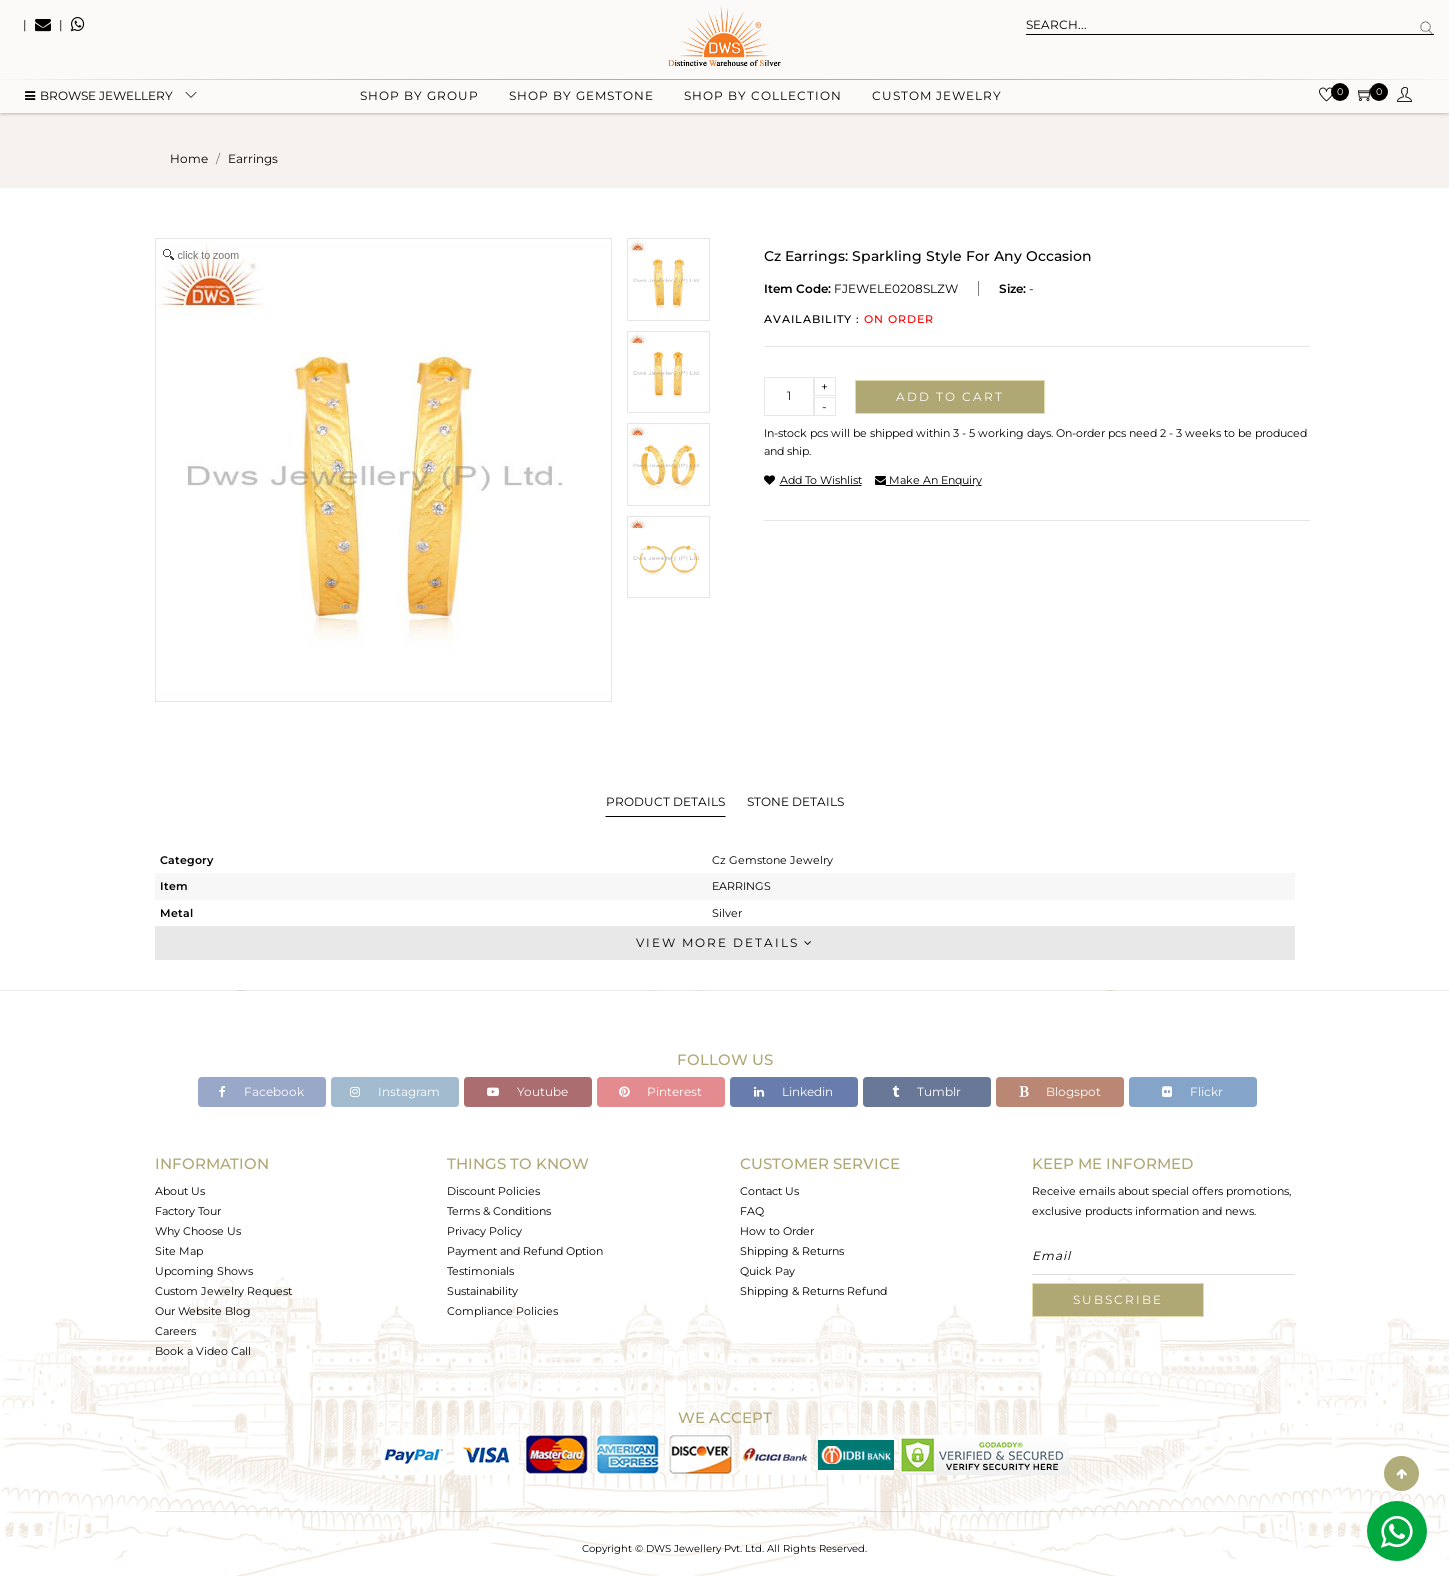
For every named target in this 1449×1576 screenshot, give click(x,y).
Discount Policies (493, 1191)
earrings (253, 158)
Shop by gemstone (581, 100)
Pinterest (660, 1091)
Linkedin (793, 1091)
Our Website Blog (203, 1311)
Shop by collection (763, 100)
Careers (175, 1331)
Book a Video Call (203, 1351)
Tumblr (926, 1091)
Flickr (1192, 1091)
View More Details (725, 942)
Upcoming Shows (204, 1271)
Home (189, 158)
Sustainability (482, 1291)
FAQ (752, 1211)
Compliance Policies (502, 1311)
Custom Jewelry (937, 100)
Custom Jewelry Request (223, 1291)
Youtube (527, 1091)
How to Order (777, 1231)
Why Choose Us (198, 1231)
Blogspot (1060, 1091)
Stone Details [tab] (795, 801)
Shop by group (419, 100)
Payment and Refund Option (525, 1251)
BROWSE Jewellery (99, 100)
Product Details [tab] (665, 801)
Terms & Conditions (499, 1211)
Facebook (261, 1091)
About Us (180, 1191)
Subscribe (1118, 1299)
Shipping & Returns (792, 1251)
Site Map (179, 1251)
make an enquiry (928, 480)
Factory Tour (188, 1211)
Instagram (395, 1091)
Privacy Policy (484, 1231)
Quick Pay (767, 1271)
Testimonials (480, 1271)
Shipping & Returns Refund (813, 1291)
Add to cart (950, 396)
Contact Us (769, 1191)
